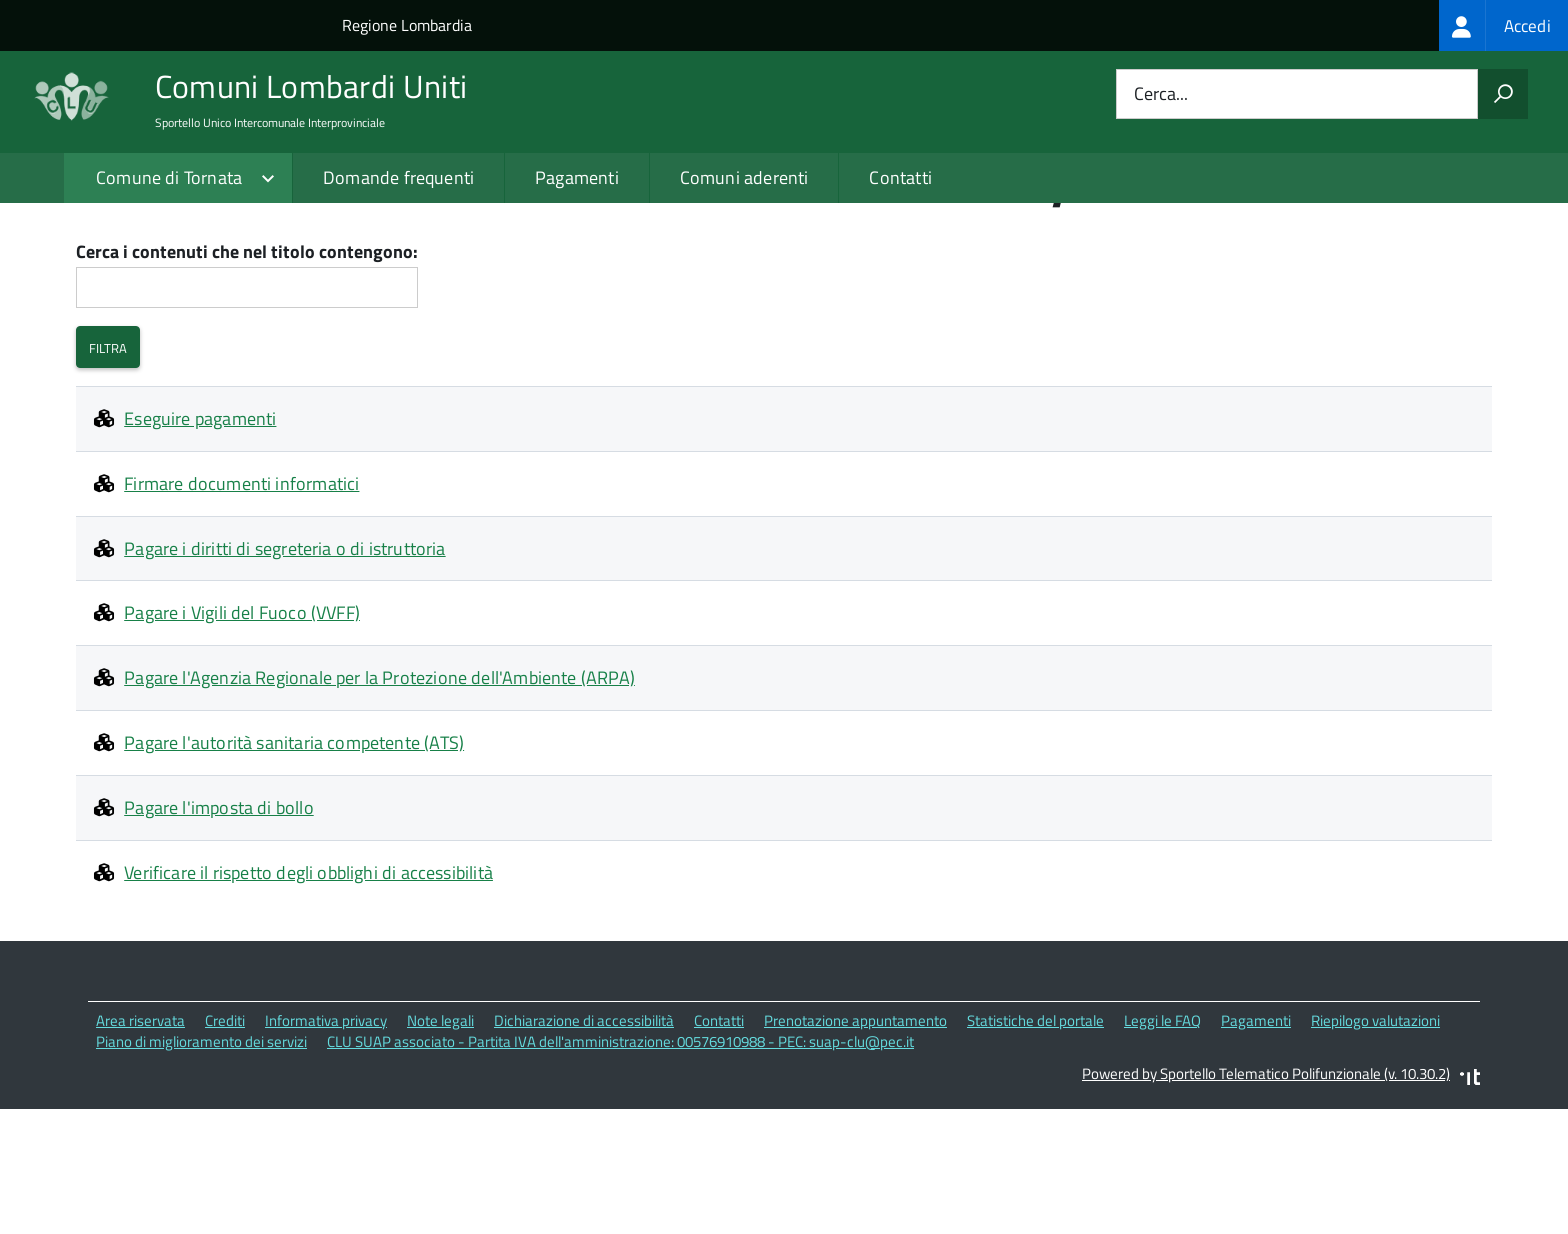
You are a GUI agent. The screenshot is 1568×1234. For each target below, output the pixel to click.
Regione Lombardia (407, 25)
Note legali (440, 1147)
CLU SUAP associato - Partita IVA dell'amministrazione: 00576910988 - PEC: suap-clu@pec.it (620, 1168)
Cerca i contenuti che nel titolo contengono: (247, 379)
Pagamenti (577, 177)
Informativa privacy (326, 1147)
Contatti (900, 177)
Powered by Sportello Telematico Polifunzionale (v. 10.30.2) (1266, 1201)
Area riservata (140, 1147)
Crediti (225, 1147)
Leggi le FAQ (1162, 1147)
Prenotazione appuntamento (855, 1147)
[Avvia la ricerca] (1503, 94)
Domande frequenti (398, 177)
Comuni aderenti (744, 177)
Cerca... (1161, 94)
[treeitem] (1503, 25)
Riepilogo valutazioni (1375, 1147)
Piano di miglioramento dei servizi (201, 1168)
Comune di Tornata (169, 177)
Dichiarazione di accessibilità (584, 1147)
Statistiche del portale (1035, 1147)
